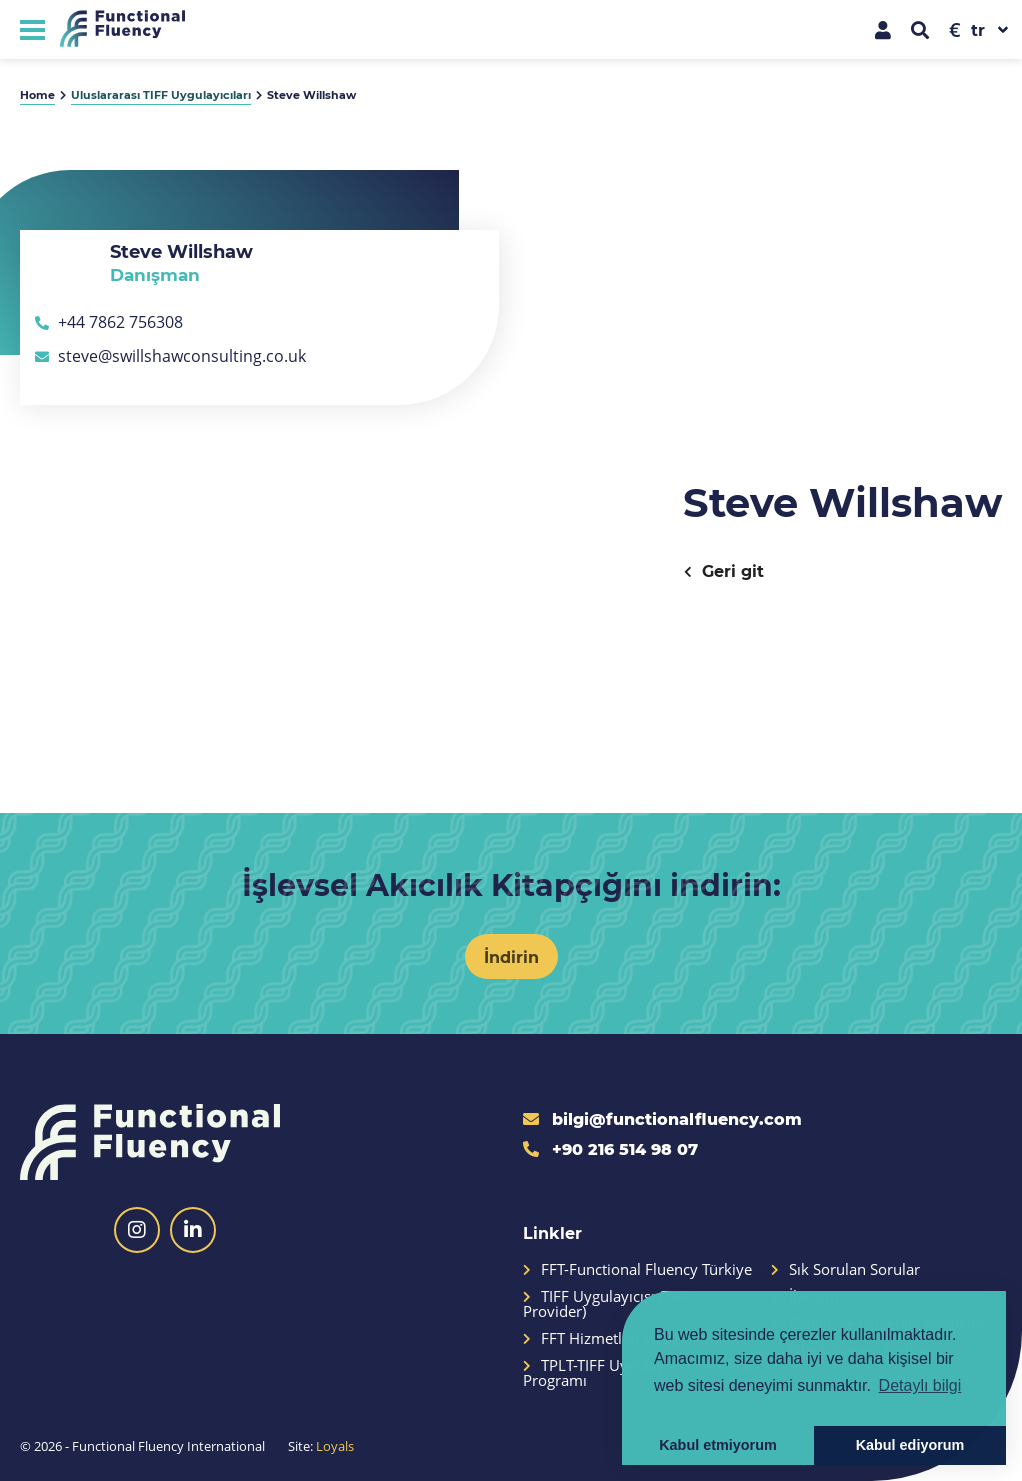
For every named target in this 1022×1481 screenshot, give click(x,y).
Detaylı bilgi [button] (920, 1385)
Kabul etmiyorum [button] (718, 1445)
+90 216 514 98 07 (610, 1148)
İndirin (511, 956)
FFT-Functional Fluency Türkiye (637, 1269)
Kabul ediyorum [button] (910, 1445)
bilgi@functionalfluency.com (662, 1118)
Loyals (335, 1446)
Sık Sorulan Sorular (845, 1269)
